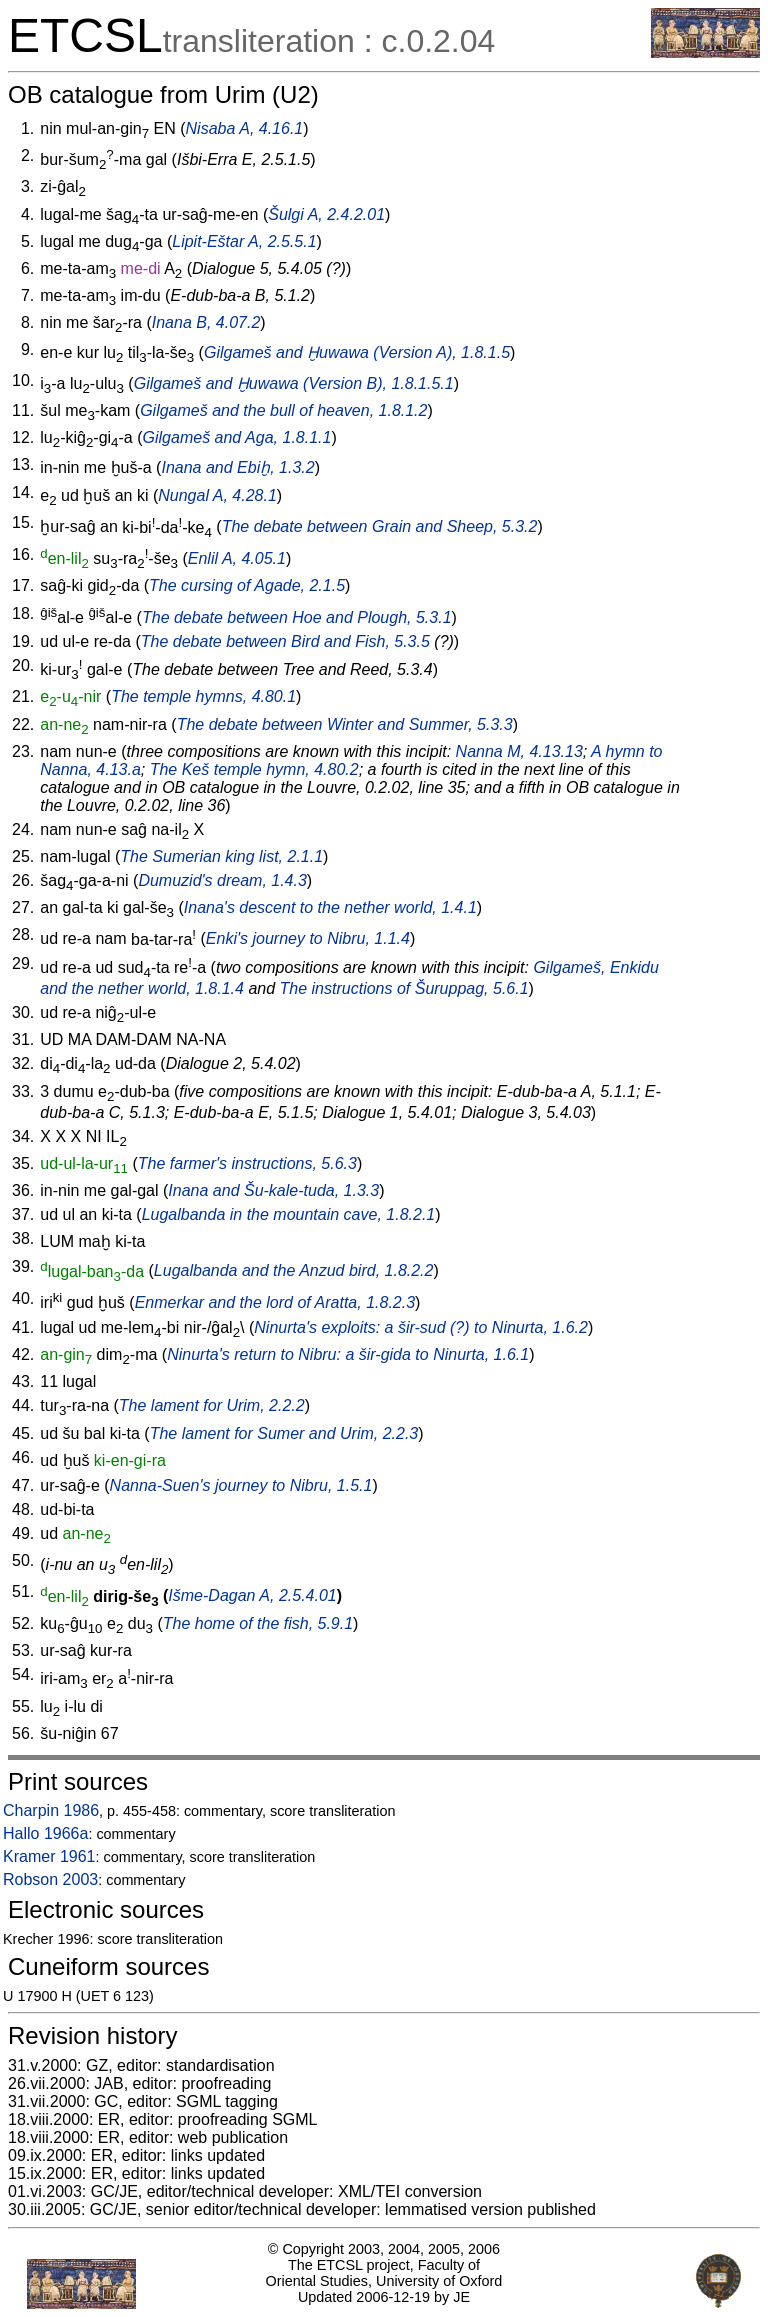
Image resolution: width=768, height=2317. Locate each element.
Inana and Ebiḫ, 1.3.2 (237, 467)
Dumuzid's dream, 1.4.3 (222, 880)
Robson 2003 (50, 1879)
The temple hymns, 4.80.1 (203, 696)
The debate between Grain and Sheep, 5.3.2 (380, 527)
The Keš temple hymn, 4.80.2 (254, 769)
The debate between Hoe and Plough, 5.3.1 (297, 617)
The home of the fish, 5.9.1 (258, 1623)
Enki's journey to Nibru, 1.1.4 (308, 939)
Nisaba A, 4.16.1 (245, 128)
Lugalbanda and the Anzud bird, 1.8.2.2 (294, 1271)
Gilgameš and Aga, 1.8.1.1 (237, 437)
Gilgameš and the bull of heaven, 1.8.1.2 (283, 410)
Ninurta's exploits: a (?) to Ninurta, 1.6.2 (421, 1327)
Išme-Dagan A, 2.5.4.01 (252, 1596)
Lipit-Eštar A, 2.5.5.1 (244, 241)
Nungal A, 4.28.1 (217, 495)
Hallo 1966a (45, 1833)
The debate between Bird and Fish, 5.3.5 (285, 641)
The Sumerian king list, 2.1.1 (221, 856)
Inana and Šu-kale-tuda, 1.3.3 (273, 1190)
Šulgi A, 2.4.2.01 (326, 214)
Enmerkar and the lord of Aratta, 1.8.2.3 (275, 1302)
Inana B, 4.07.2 (206, 322)
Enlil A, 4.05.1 (237, 558)
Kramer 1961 (49, 1856)
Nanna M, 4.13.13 (519, 751)
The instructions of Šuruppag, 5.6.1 (404, 988)
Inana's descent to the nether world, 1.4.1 (330, 907)
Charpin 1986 (51, 1810)
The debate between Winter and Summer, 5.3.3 (345, 724)
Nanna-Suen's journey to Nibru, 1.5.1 (241, 1485)
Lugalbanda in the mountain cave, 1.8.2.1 (289, 1214)
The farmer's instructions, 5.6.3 (247, 1163)
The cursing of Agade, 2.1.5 (247, 585)
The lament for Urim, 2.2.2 (212, 1405)
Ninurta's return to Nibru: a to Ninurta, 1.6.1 (348, 1354)
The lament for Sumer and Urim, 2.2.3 (284, 1433)
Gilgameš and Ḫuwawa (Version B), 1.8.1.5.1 (294, 383)
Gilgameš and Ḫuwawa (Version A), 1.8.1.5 (357, 352)
